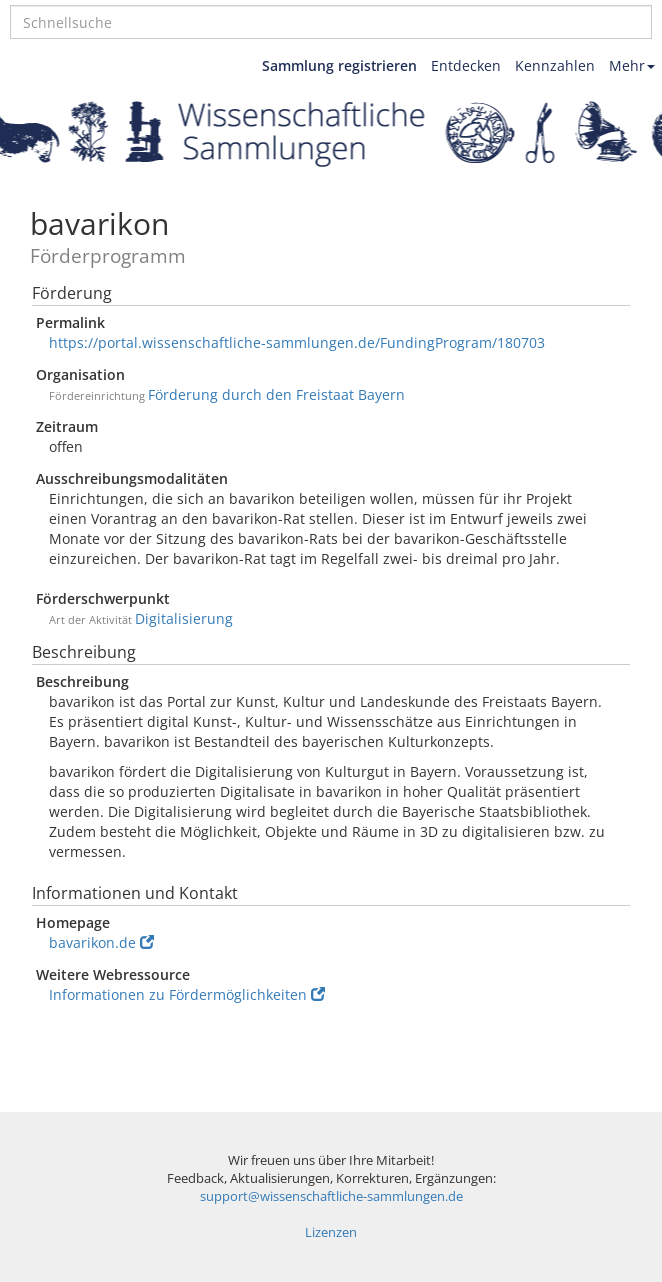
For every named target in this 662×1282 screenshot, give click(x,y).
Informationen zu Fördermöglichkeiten (187, 994)
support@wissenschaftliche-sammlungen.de (331, 1196)
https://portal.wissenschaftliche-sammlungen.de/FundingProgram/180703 (297, 342)
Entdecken (466, 65)
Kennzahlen (555, 65)
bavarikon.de (101, 942)
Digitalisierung (184, 618)
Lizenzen (331, 1232)
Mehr (632, 65)
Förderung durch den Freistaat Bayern (276, 394)
